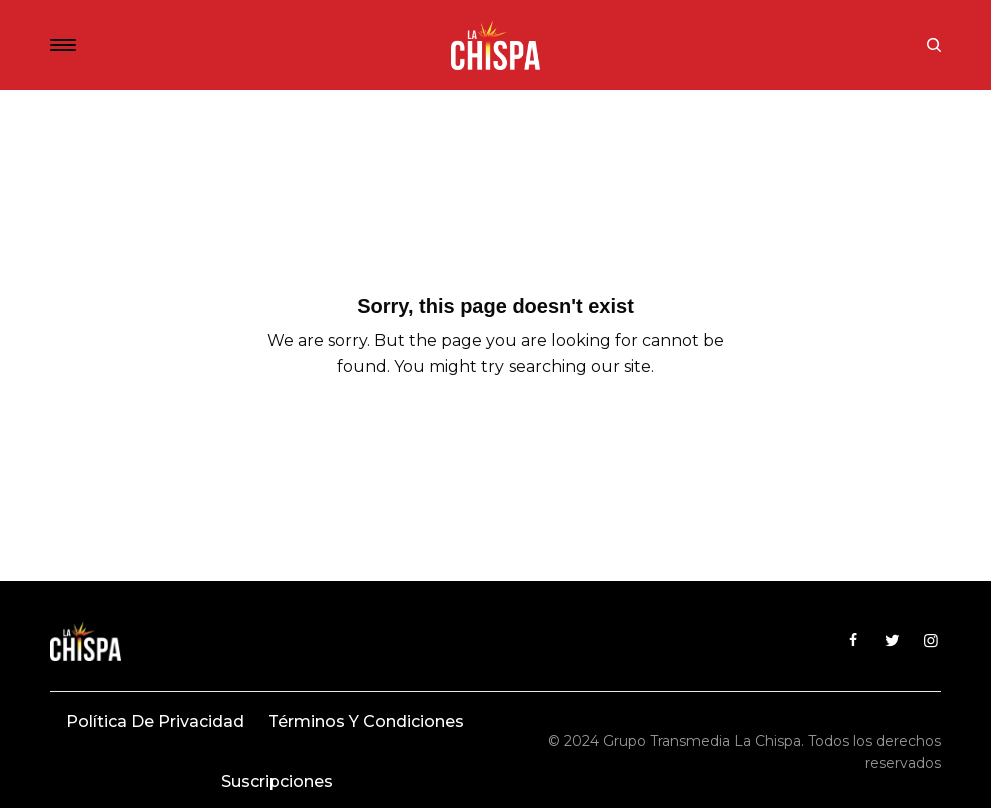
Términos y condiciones (366, 721)
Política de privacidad (155, 721)
